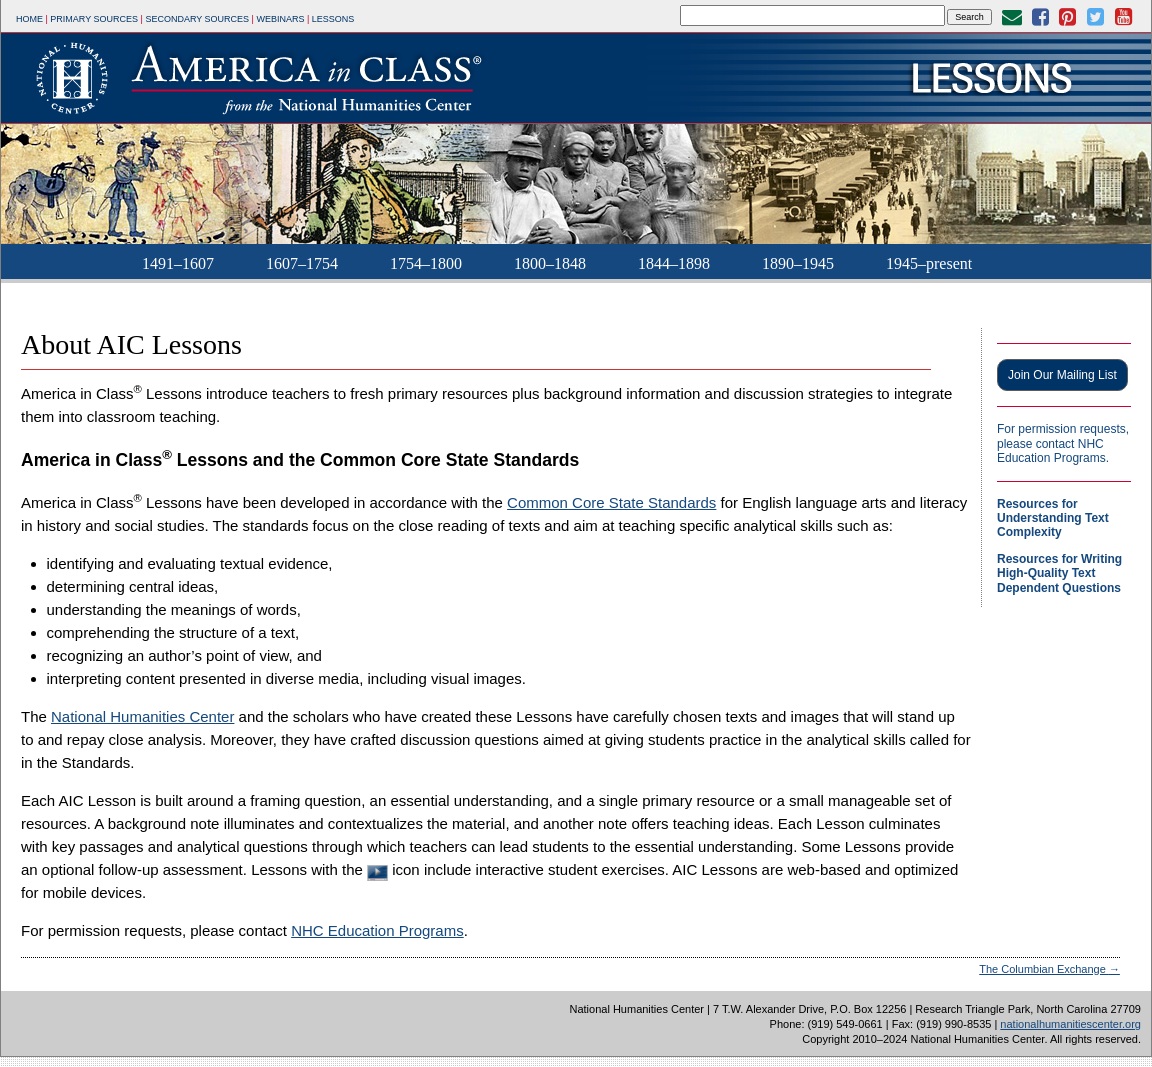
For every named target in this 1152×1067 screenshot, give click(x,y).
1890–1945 (798, 263)
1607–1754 (302, 263)
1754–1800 (426, 263)
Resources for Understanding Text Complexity (1053, 518)
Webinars (280, 19)
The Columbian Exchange (1049, 969)
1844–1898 (674, 263)
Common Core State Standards (611, 502)
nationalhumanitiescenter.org (1070, 1024)
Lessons (333, 19)
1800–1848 (550, 263)
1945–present (929, 263)
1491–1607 (178, 263)
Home (29, 19)
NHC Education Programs (377, 930)
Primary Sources (94, 19)
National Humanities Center (142, 716)
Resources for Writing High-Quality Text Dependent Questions (1059, 573)
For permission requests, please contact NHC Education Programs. (1063, 443)
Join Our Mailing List (1062, 375)
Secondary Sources (197, 19)
